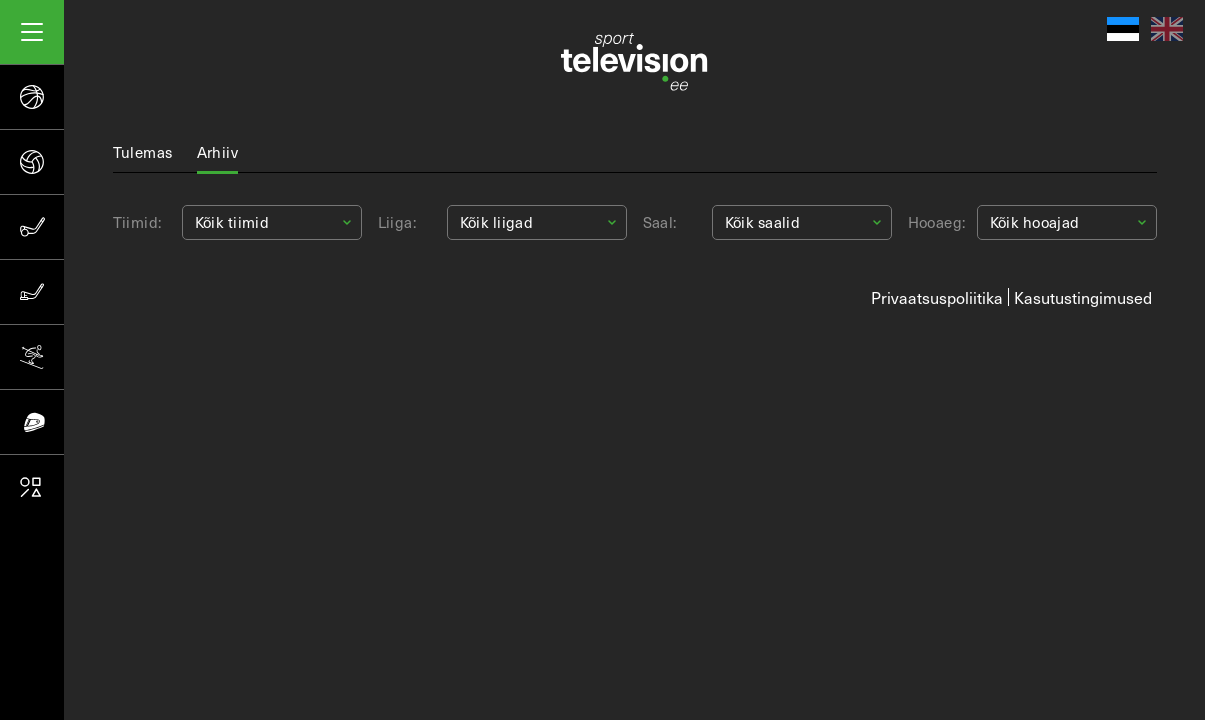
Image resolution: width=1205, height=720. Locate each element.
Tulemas (143, 152)
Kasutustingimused (1083, 297)
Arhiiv (218, 152)
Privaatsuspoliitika (937, 297)
